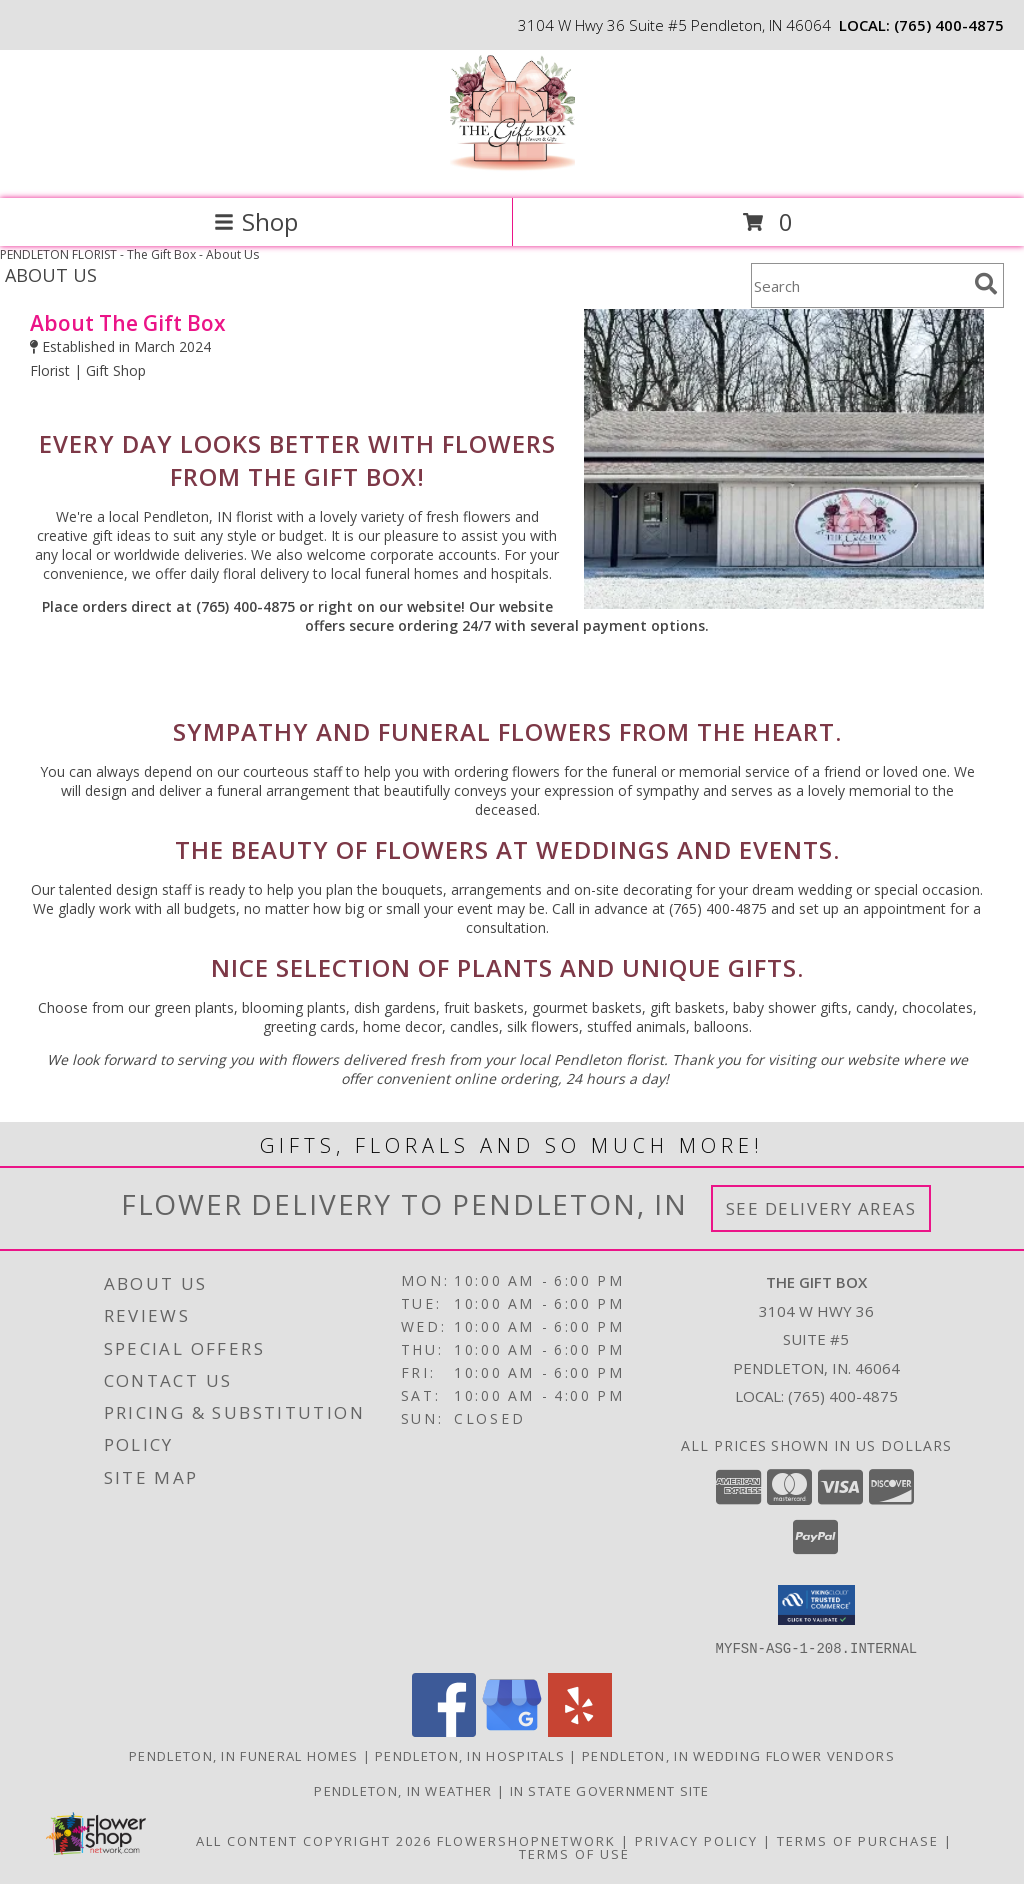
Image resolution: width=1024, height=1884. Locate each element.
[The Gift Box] (512, 169)
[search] (986, 284)
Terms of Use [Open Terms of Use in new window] (574, 1853)
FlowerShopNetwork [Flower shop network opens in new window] (526, 1840)
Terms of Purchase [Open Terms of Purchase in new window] (858, 1840)
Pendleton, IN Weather (403, 1790)
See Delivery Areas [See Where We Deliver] (821, 1208)
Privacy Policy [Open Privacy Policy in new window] (696, 1840)
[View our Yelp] (580, 1730)
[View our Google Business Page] (512, 1730)
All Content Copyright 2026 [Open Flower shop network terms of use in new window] (314, 1840)
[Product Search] (859, 285)
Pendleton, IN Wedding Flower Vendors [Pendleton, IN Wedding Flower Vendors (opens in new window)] (738, 1755)
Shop (256, 221)
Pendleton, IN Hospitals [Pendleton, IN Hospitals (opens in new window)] (470, 1755)
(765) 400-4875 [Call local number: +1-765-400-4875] (949, 25)
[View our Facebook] (444, 1730)
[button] (816, 1605)
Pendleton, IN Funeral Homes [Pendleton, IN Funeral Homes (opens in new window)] (243, 1755)
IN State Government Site (610, 1790)
